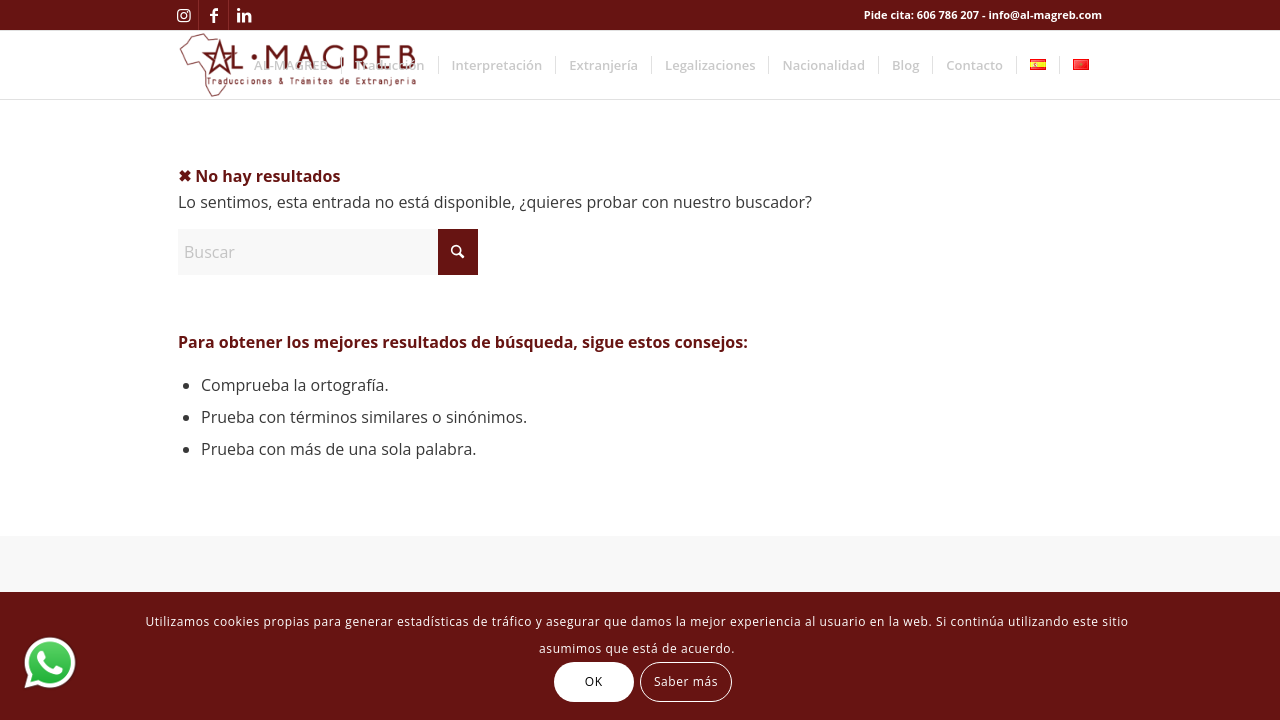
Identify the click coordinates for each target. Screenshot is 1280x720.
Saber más (686, 681)
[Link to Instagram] (183, 15)
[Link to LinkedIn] (244, 15)
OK (594, 681)
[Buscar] (328, 252)
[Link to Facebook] (213, 15)
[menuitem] (291, 65)
